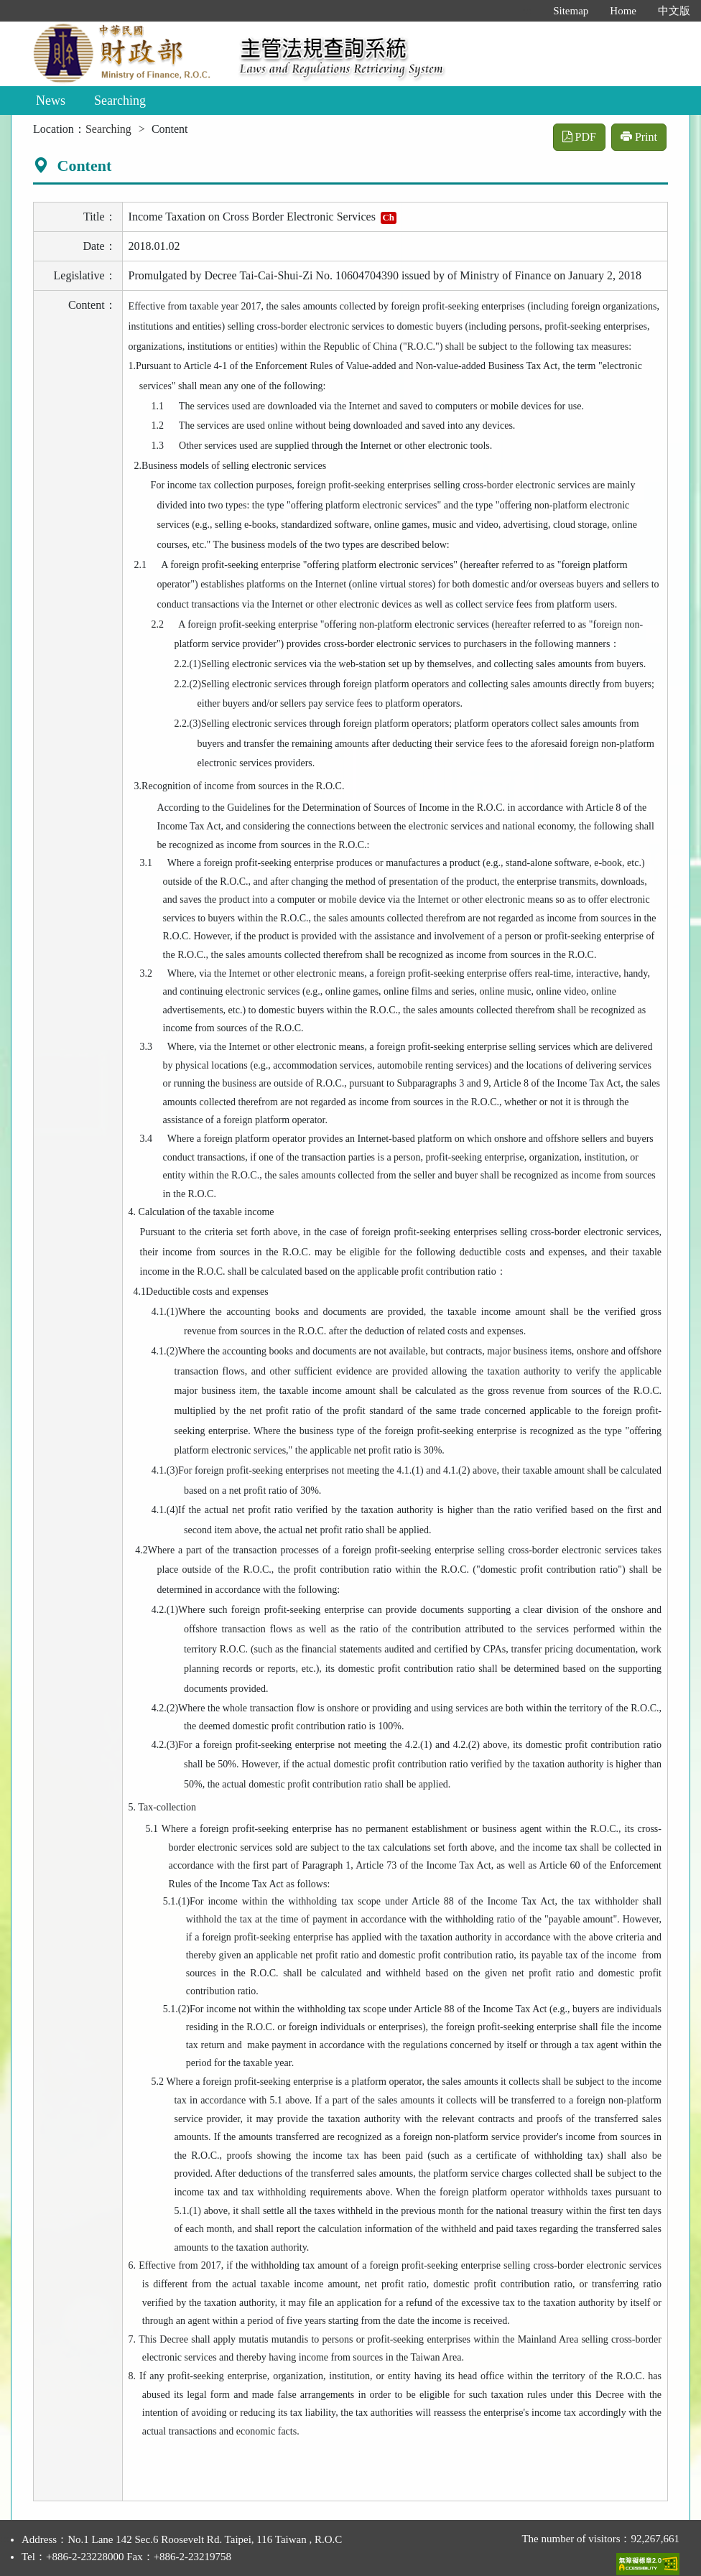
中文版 (674, 11)
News (50, 100)
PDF (579, 137)
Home (623, 11)
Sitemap (570, 11)
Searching (120, 100)
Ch (388, 217)
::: (527, 11)
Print (639, 137)
